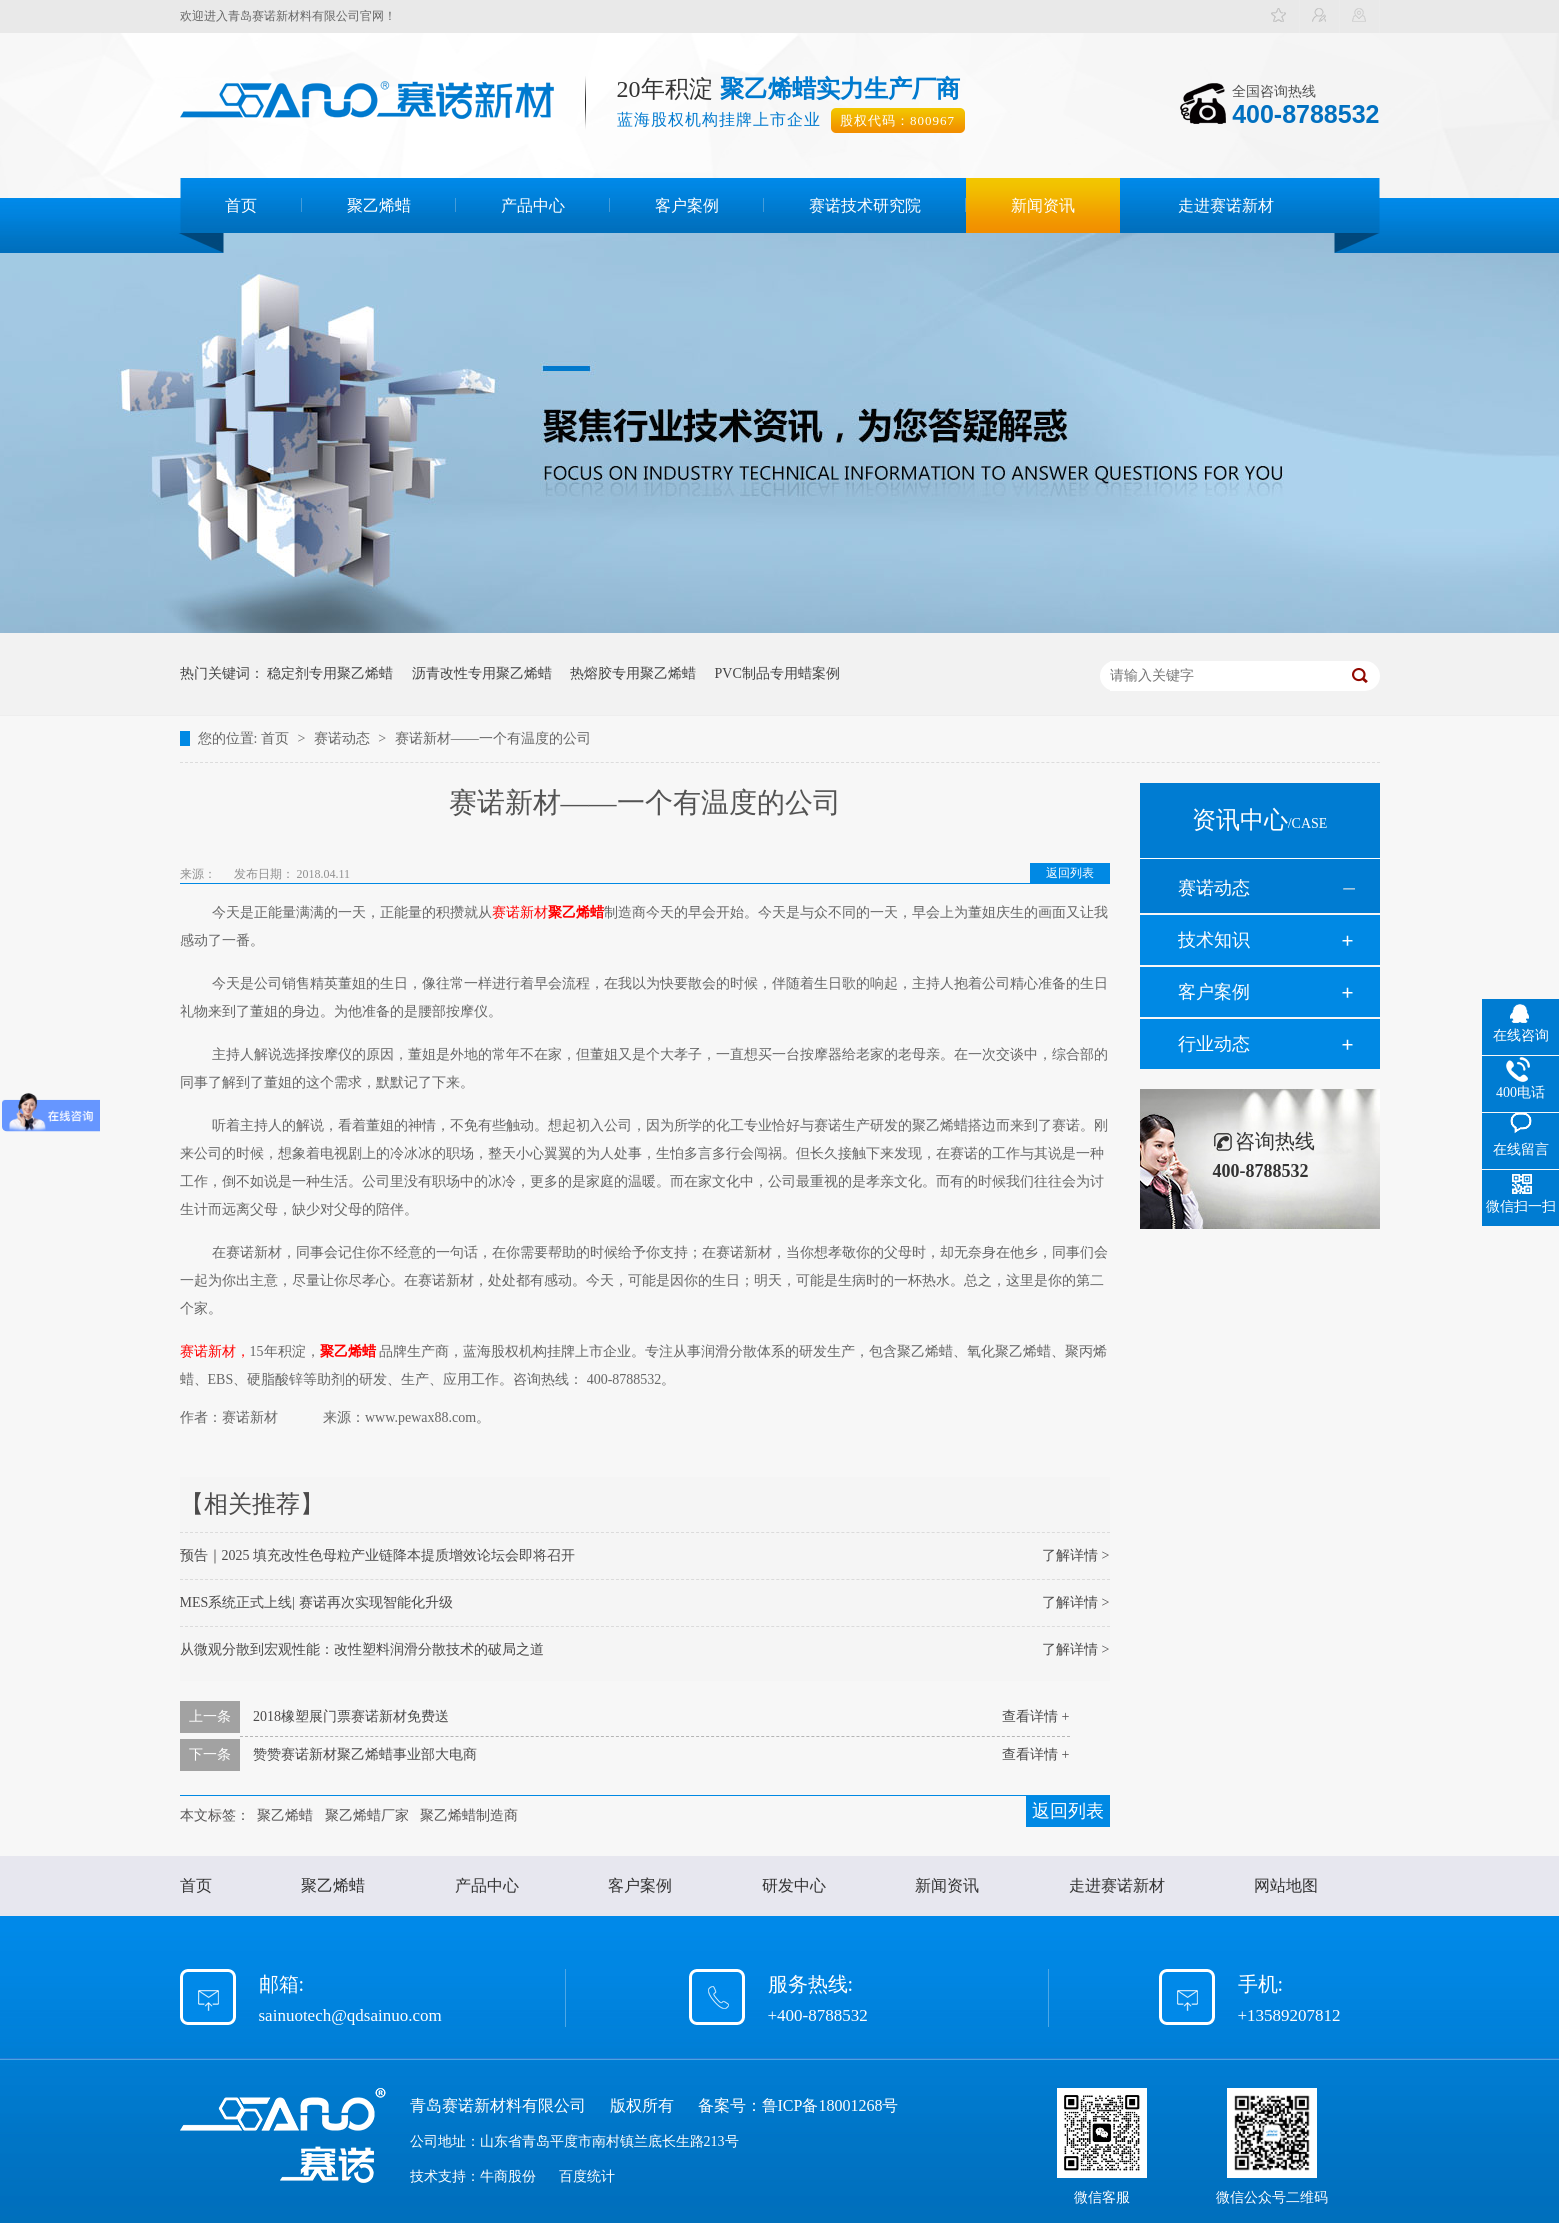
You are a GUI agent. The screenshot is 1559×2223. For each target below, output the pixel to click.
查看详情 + (1035, 1716)
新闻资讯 (1043, 205)
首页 (241, 205)
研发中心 (794, 1885)
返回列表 (1070, 873)
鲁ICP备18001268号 (830, 2105)
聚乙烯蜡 (379, 205)
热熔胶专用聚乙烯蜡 (633, 673)
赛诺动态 (344, 738)
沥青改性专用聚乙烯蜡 (482, 673)
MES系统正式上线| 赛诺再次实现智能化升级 (316, 1602)
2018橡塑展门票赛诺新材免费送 (351, 1716)
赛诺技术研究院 (865, 205)
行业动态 (1214, 1044)
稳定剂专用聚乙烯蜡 (330, 673)
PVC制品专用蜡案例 (777, 673)
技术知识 (1214, 940)
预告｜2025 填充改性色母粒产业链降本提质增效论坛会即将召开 (378, 1555)
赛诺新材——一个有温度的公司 (493, 738)
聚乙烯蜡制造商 (469, 1815)
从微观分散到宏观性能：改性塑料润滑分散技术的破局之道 (362, 1649)
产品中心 (533, 205)
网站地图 (1286, 1885)
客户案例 (687, 205)
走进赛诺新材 (1226, 205)
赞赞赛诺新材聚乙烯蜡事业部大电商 (365, 1754)
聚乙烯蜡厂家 (367, 1815)
